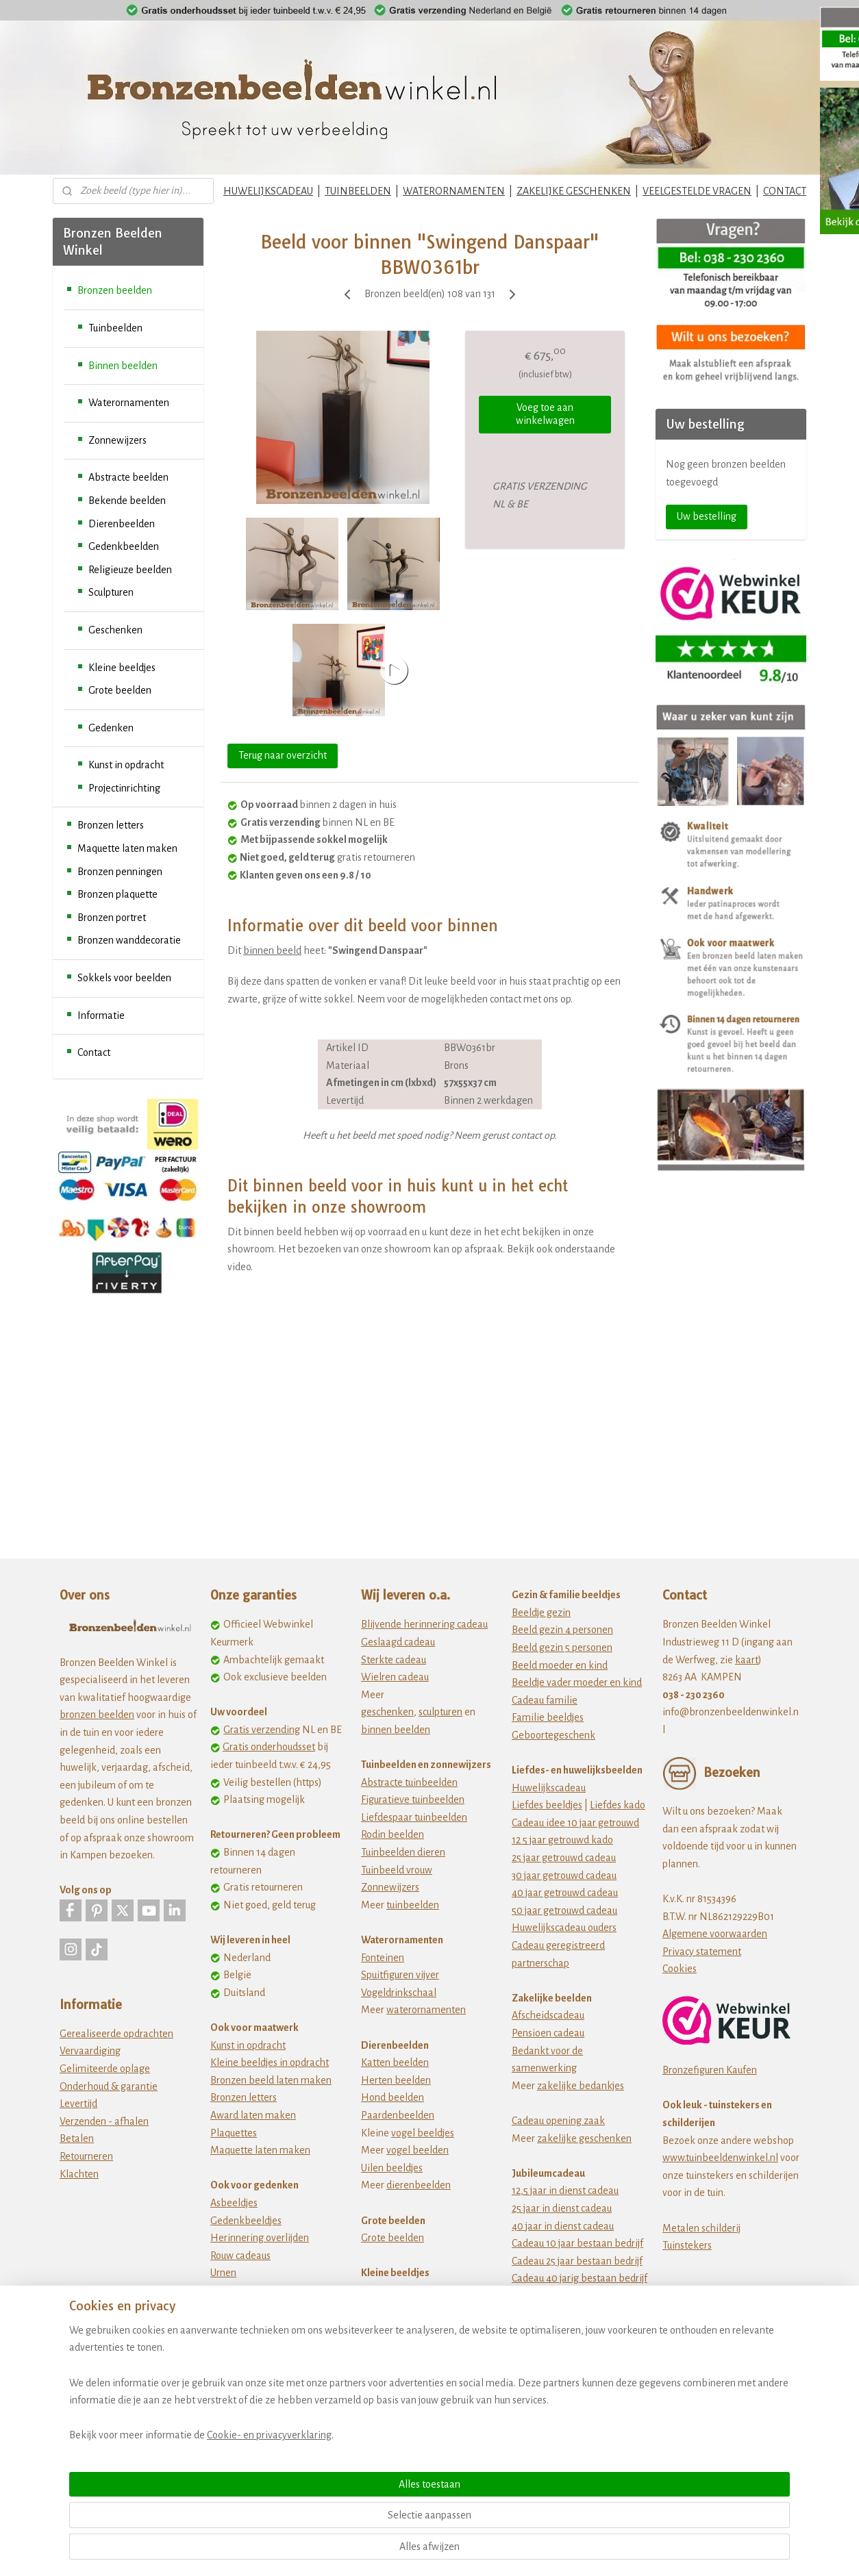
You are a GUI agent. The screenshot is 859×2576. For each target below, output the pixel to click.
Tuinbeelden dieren (403, 1852)
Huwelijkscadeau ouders (564, 1927)
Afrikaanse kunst (397, 2290)
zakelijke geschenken (584, 2138)
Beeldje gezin (541, 1612)
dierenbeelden (418, 2185)
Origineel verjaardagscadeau (574, 2365)
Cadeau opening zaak (558, 2120)
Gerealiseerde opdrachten (116, 2033)
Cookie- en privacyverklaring (252, 2550)
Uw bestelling (706, 516)
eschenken (390, 1711)
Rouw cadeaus (240, 2255)
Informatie (101, 1015)
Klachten (79, 2174)
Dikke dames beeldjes (409, 2343)
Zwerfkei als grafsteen (259, 2307)
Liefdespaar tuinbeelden (414, 1817)
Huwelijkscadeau (549, 1787)
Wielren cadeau (395, 1676)
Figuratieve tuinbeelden (412, 1799)
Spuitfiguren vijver (400, 1974)
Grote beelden (119, 690)
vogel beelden (417, 2150)
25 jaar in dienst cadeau (562, 2208)
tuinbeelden (412, 1904)
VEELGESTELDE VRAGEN (697, 191)
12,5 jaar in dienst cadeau (565, 2190)
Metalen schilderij (701, 2228)
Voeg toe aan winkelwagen (545, 414)
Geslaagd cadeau (398, 1642)
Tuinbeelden (115, 328)
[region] (339, 2497)
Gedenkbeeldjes (246, 2220)
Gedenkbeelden (123, 546)
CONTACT (784, 191)
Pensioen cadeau (548, 2033)
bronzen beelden (97, 1714)
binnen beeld (272, 950)
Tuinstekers (687, 2245)
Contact (93, 1052)
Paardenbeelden (397, 2115)
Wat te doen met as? (254, 2290)
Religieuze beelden (130, 569)
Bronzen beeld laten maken (271, 2080)
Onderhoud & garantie (109, 2086)
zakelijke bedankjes (580, 2085)
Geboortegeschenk (553, 1735)
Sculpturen (111, 592)
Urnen (223, 2272)
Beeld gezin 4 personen (562, 1629)
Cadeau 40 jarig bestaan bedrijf (579, 2278)
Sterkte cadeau (393, 1659)
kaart (746, 1659)
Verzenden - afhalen (104, 2121)
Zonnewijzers (117, 440)
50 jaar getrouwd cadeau (564, 1910)
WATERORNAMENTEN (454, 191)
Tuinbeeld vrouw (396, 1870)
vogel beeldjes (422, 2132)
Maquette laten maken (127, 848)
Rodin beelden (392, 1834)
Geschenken (115, 629)
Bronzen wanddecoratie (129, 940)
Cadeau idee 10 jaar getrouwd (575, 1822)
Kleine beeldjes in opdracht (269, 2062)
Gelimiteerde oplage (105, 2068)
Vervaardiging (90, 2050)
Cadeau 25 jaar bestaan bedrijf (577, 2261)
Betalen (77, 2138)
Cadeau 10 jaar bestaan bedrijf (577, 2243)
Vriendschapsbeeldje (406, 2378)
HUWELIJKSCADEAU (268, 191)
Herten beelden (396, 2080)
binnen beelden (395, 1729)
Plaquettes (233, 2132)
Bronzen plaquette (117, 894)
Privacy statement (701, 1951)
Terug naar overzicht (282, 755)
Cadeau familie (544, 1700)
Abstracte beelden (128, 477)
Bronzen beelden (114, 290)
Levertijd (78, 2103)
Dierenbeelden (121, 523)
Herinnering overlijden (259, 2237)
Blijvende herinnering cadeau (424, 1624)
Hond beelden (392, 2097)
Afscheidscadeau (548, 2015)
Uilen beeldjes (392, 2167)
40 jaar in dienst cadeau (563, 2226)
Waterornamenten (128, 402)
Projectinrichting (124, 788)
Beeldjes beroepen (402, 2325)
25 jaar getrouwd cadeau (564, 1857)
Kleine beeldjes (121, 667)
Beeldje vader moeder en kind (577, 1682)
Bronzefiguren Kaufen (709, 2069)
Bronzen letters (110, 825)
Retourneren (86, 2156)
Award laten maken (253, 2115)
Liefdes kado (617, 1805)
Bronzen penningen (119, 871)
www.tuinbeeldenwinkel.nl (720, 2157)
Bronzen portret (111, 917)
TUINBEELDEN (358, 191)
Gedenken (111, 727)
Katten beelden (395, 2062)
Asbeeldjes (234, 2202)
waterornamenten (426, 2009)
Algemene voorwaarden (714, 1933)
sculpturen (440, 1711)
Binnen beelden (123, 365)
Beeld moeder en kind (560, 1665)
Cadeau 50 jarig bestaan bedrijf (579, 2295)
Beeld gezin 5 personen (562, 1647)
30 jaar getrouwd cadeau (564, 1875)
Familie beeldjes (548, 1717)
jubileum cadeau (572, 2313)
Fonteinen (382, 1957)
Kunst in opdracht (126, 764)
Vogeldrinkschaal (398, 1992)
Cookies (679, 1968)
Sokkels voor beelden (124, 977)
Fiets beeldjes (391, 2360)
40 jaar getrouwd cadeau (565, 1892)
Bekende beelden (127, 500)
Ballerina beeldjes (400, 2307)
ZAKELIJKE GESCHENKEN (573, 191)
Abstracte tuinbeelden (409, 1782)
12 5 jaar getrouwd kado (562, 1839)
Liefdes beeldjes (547, 1805)
